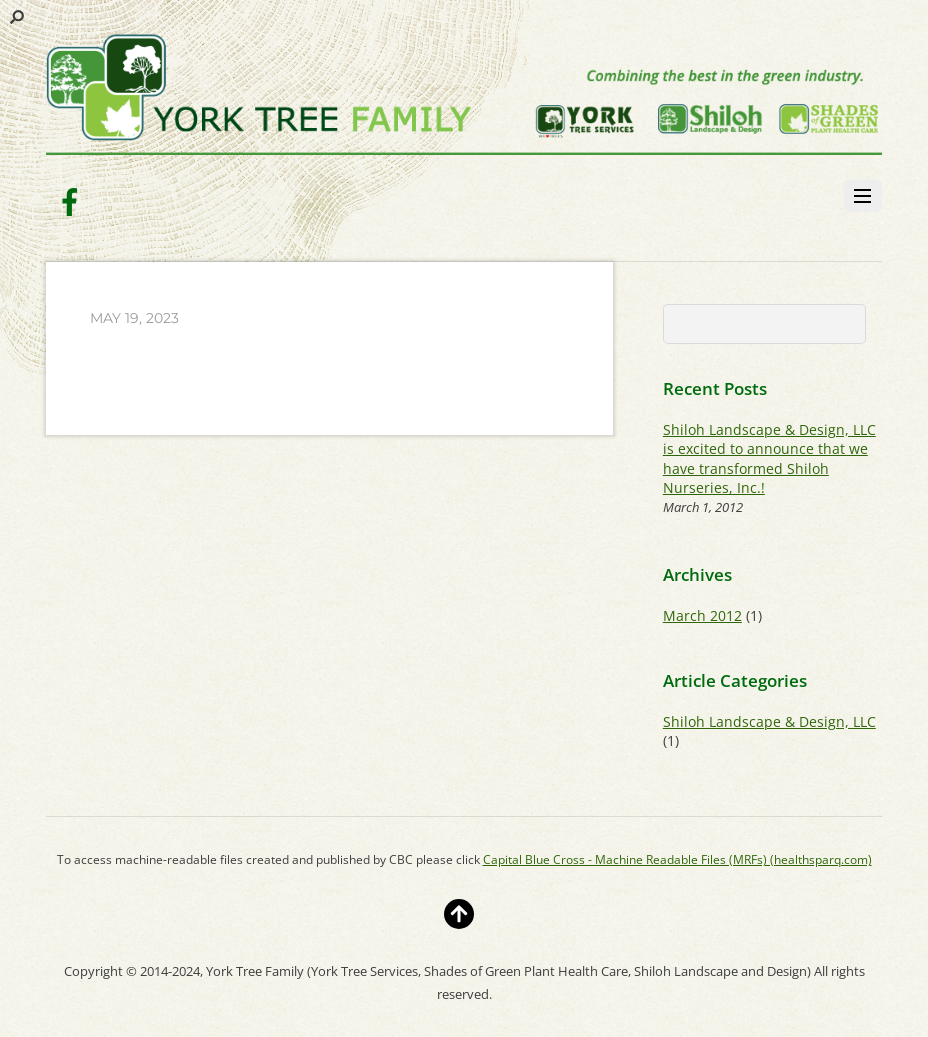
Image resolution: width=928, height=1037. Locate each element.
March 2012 (702, 615)
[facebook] (70, 200)
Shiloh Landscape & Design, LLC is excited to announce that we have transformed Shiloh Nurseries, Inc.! (769, 458)
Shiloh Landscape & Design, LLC (769, 721)
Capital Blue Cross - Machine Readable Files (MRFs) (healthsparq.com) (677, 859)
